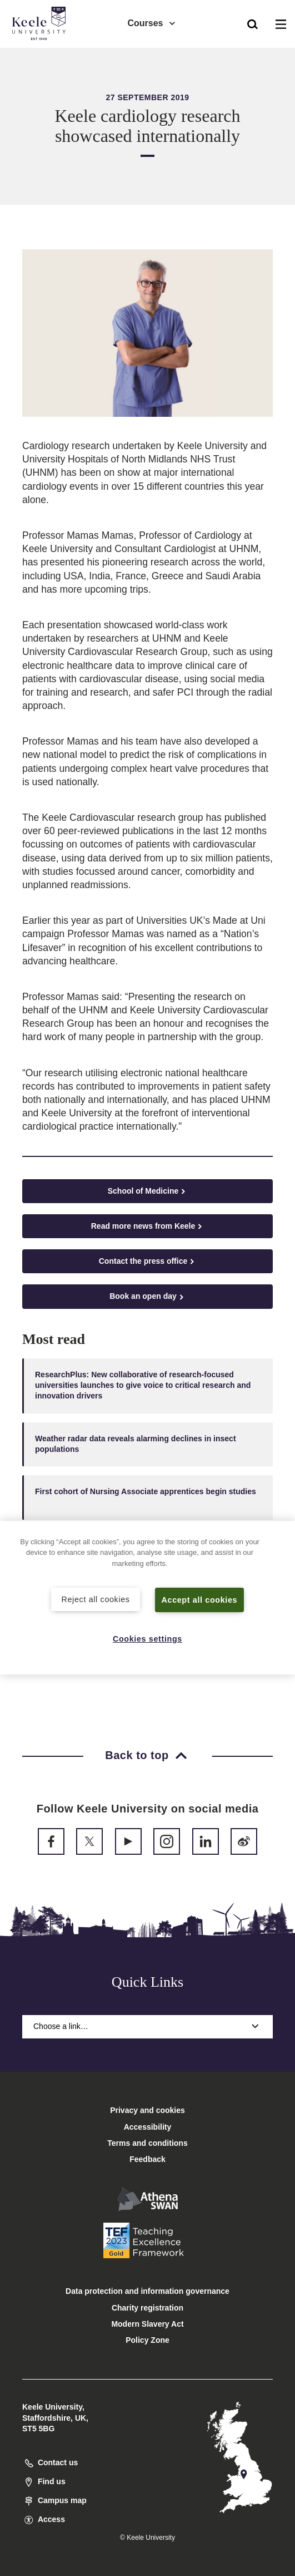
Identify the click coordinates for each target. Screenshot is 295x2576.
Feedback (147, 2159)
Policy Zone (147, 2340)
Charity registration (147, 2307)
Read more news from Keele (147, 1226)
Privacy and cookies (147, 2110)
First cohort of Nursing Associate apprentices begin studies (145, 1496)
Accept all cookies (199, 1599)
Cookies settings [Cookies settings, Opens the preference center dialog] (147, 1638)
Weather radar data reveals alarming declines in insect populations (135, 1444)
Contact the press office (147, 1261)
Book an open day (147, 1296)
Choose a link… (147, 2026)
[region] (147, 1597)
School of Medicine (148, 1191)
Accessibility (148, 2126)
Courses (151, 22)
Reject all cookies (96, 1598)
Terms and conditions (147, 2143)
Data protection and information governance (147, 2291)
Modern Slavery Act (147, 2323)
